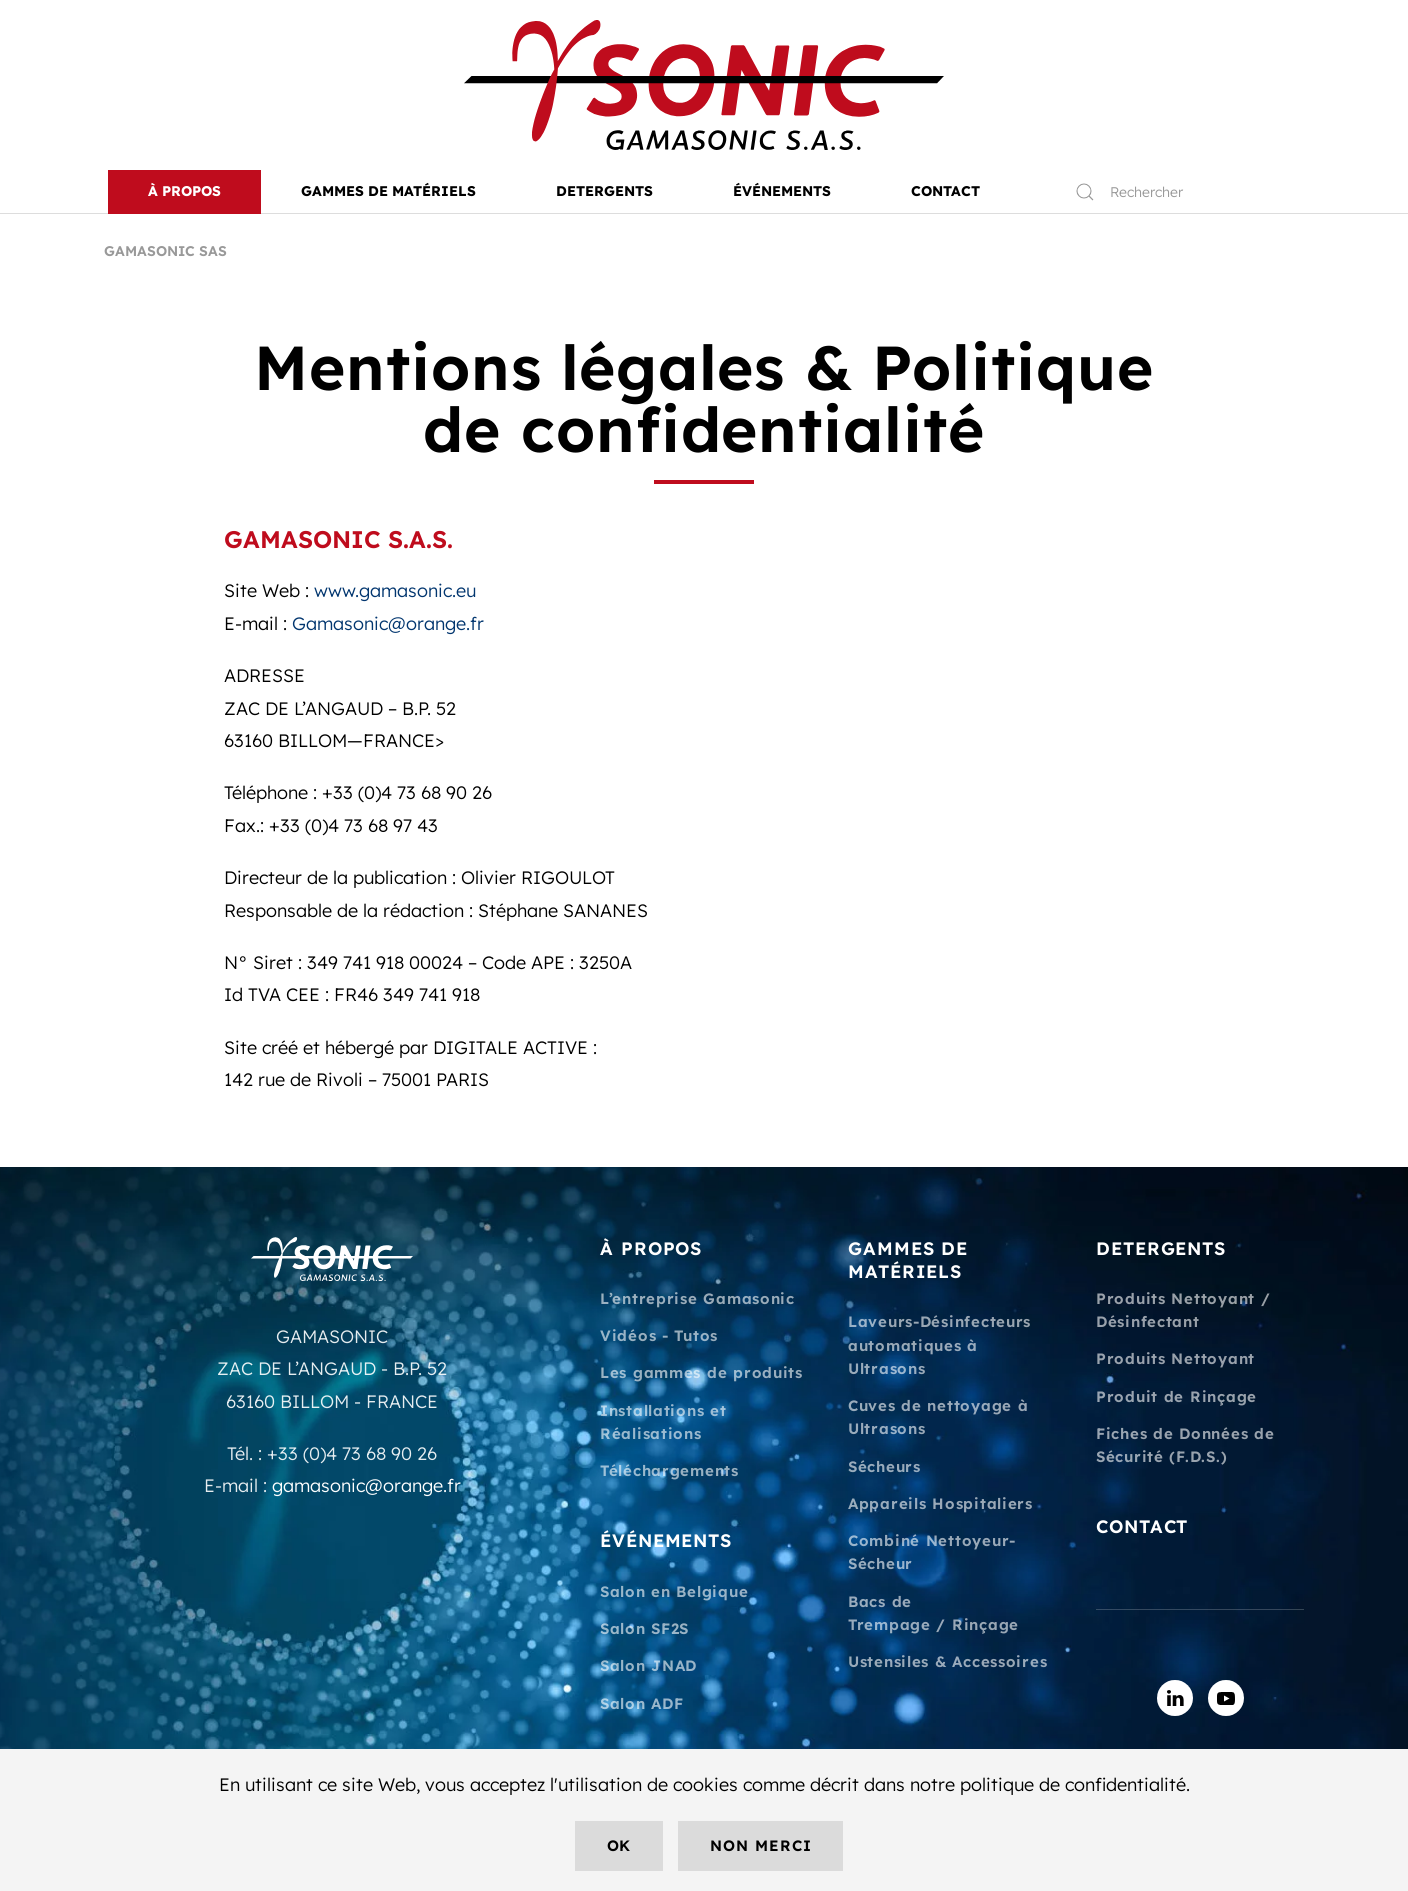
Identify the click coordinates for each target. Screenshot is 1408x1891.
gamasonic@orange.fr (366, 1485)
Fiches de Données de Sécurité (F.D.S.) (1185, 1445)
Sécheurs (884, 1466)
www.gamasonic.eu (395, 590)
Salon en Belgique (674, 1591)
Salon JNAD (648, 1665)
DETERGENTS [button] (604, 191)
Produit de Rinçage (1176, 1396)
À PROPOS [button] (184, 191)
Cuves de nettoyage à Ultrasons (938, 1417)
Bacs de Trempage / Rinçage (933, 1613)
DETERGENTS (1161, 1248)
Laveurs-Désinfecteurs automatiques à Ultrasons (939, 1345)
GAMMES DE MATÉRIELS (908, 1260)
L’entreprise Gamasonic (697, 1298)
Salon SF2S (644, 1628)
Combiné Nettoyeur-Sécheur (932, 1552)
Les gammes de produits (701, 1372)
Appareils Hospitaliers (940, 1503)
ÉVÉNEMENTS (666, 1540)
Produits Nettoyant (1175, 1358)
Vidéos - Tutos (659, 1335)
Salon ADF (641, 1703)
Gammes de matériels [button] (388, 191)
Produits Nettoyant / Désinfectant (1183, 1310)
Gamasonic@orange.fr (388, 623)
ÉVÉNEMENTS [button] (782, 191)
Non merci (760, 1845)
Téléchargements (669, 1470)
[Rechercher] (1180, 192)
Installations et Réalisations (663, 1422)
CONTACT (945, 191)
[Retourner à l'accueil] (704, 85)
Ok (619, 1845)
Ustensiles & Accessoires (947, 1661)
